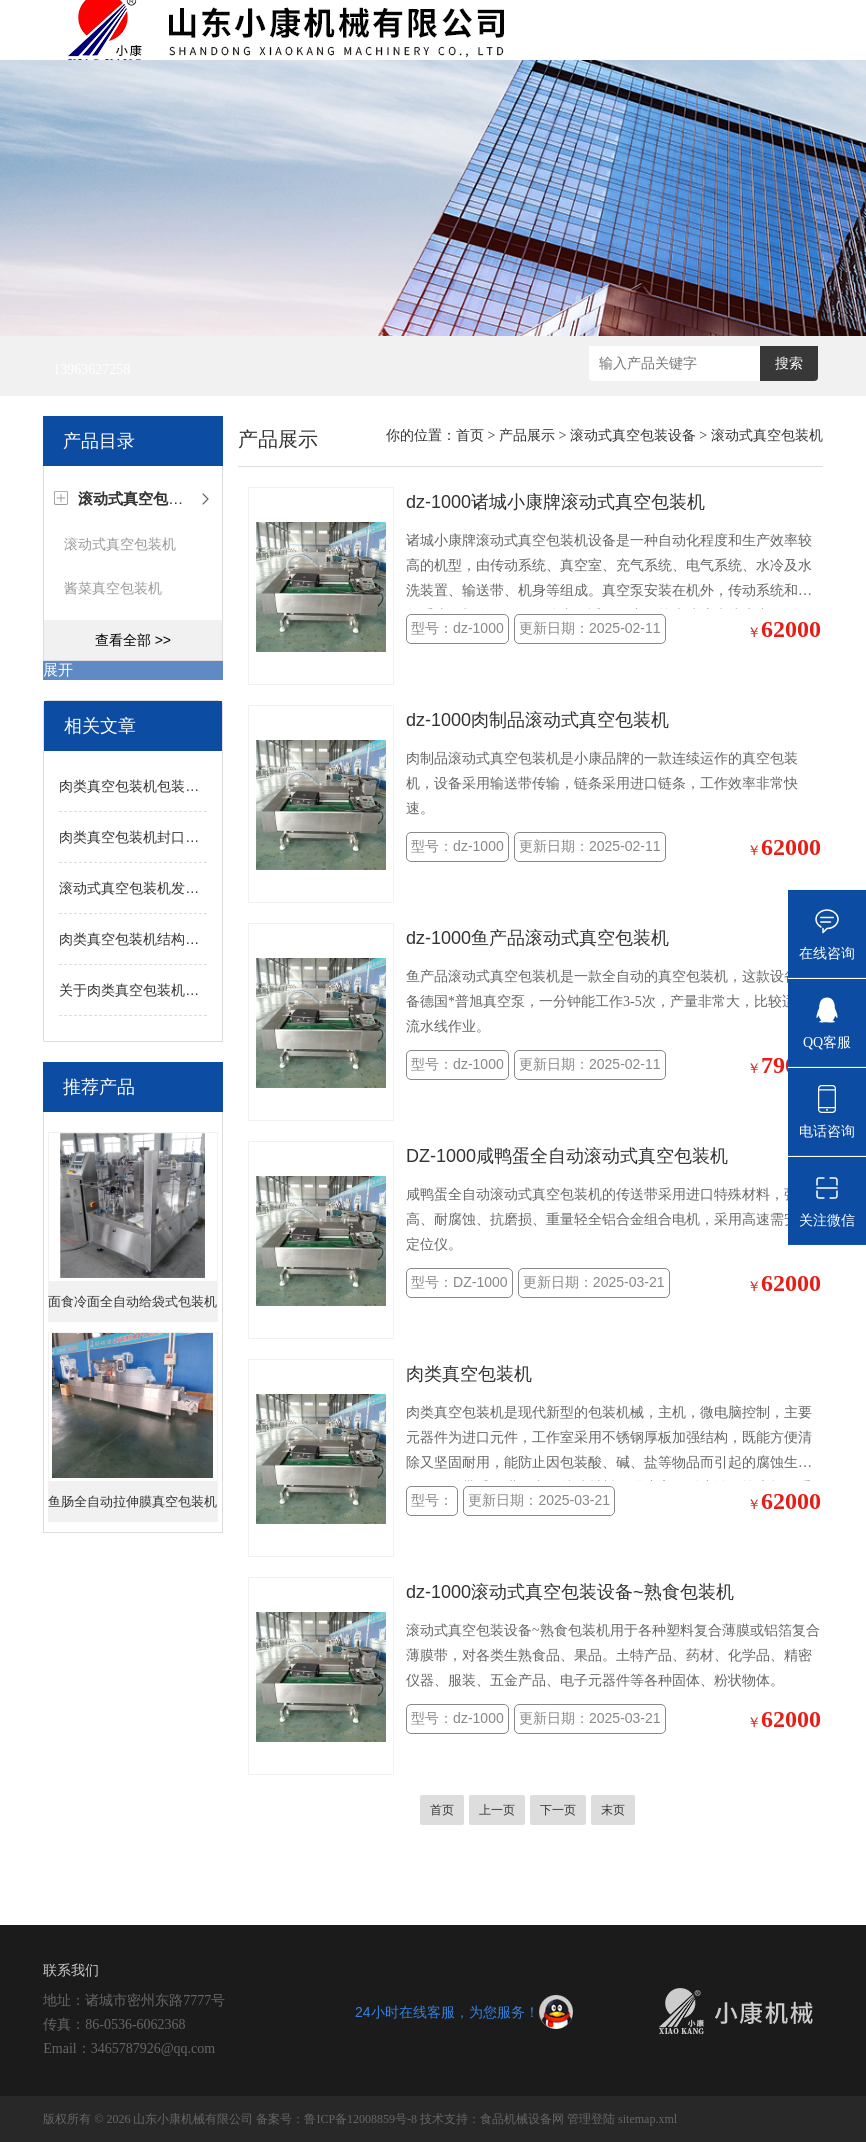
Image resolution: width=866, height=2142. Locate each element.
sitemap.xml (647, 2119)
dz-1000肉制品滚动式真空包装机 (537, 720)
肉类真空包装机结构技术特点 (150, 939)
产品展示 (527, 435)
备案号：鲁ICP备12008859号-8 (336, 2119)
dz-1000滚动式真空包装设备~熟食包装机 (570, 1592)
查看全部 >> (133, 640)
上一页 (497, 1810)
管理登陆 (591, 2119)
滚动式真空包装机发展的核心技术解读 (178, 888)
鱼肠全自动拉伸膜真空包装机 (132, 1501)
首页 (470, 435)
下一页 (558, 1810)
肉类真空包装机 (469, 1374)
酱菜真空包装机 (113, 588)
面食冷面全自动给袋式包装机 (132, 1301)
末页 (613, 1810)
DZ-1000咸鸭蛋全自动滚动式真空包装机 (567, 1156)
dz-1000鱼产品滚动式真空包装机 (537, 938)
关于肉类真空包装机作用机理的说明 (171, 990)
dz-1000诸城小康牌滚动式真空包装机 (555, 502)
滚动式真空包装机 (120, 544)
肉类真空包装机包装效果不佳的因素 (171, 786)
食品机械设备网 (522, 2119)
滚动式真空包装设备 (633, 435)
